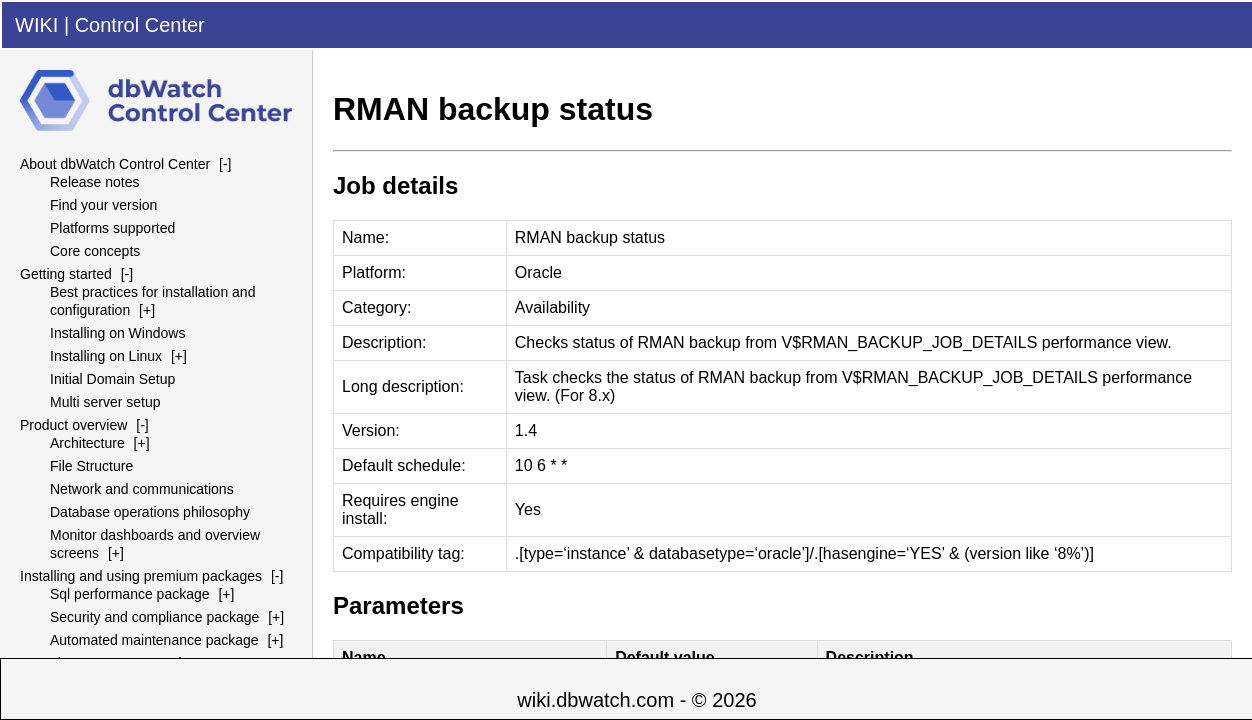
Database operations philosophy (150, 512)
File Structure (91, 466)
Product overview (73, 425)
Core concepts (95, 251)
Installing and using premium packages (141, 576)
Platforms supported (112, 228)
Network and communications (142, 489)
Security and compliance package (154, 617)
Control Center (140, 25)
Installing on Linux (106, 356)
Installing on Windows (117, 333)
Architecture (87, 443)
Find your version (103, 205)
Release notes (95, 182)
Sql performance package (130, 594)
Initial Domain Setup (112, 379)
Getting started (66, 274)
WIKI (36, 25)
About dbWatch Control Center (115, 164)
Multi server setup (105, 402)
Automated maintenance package (154, 640)
